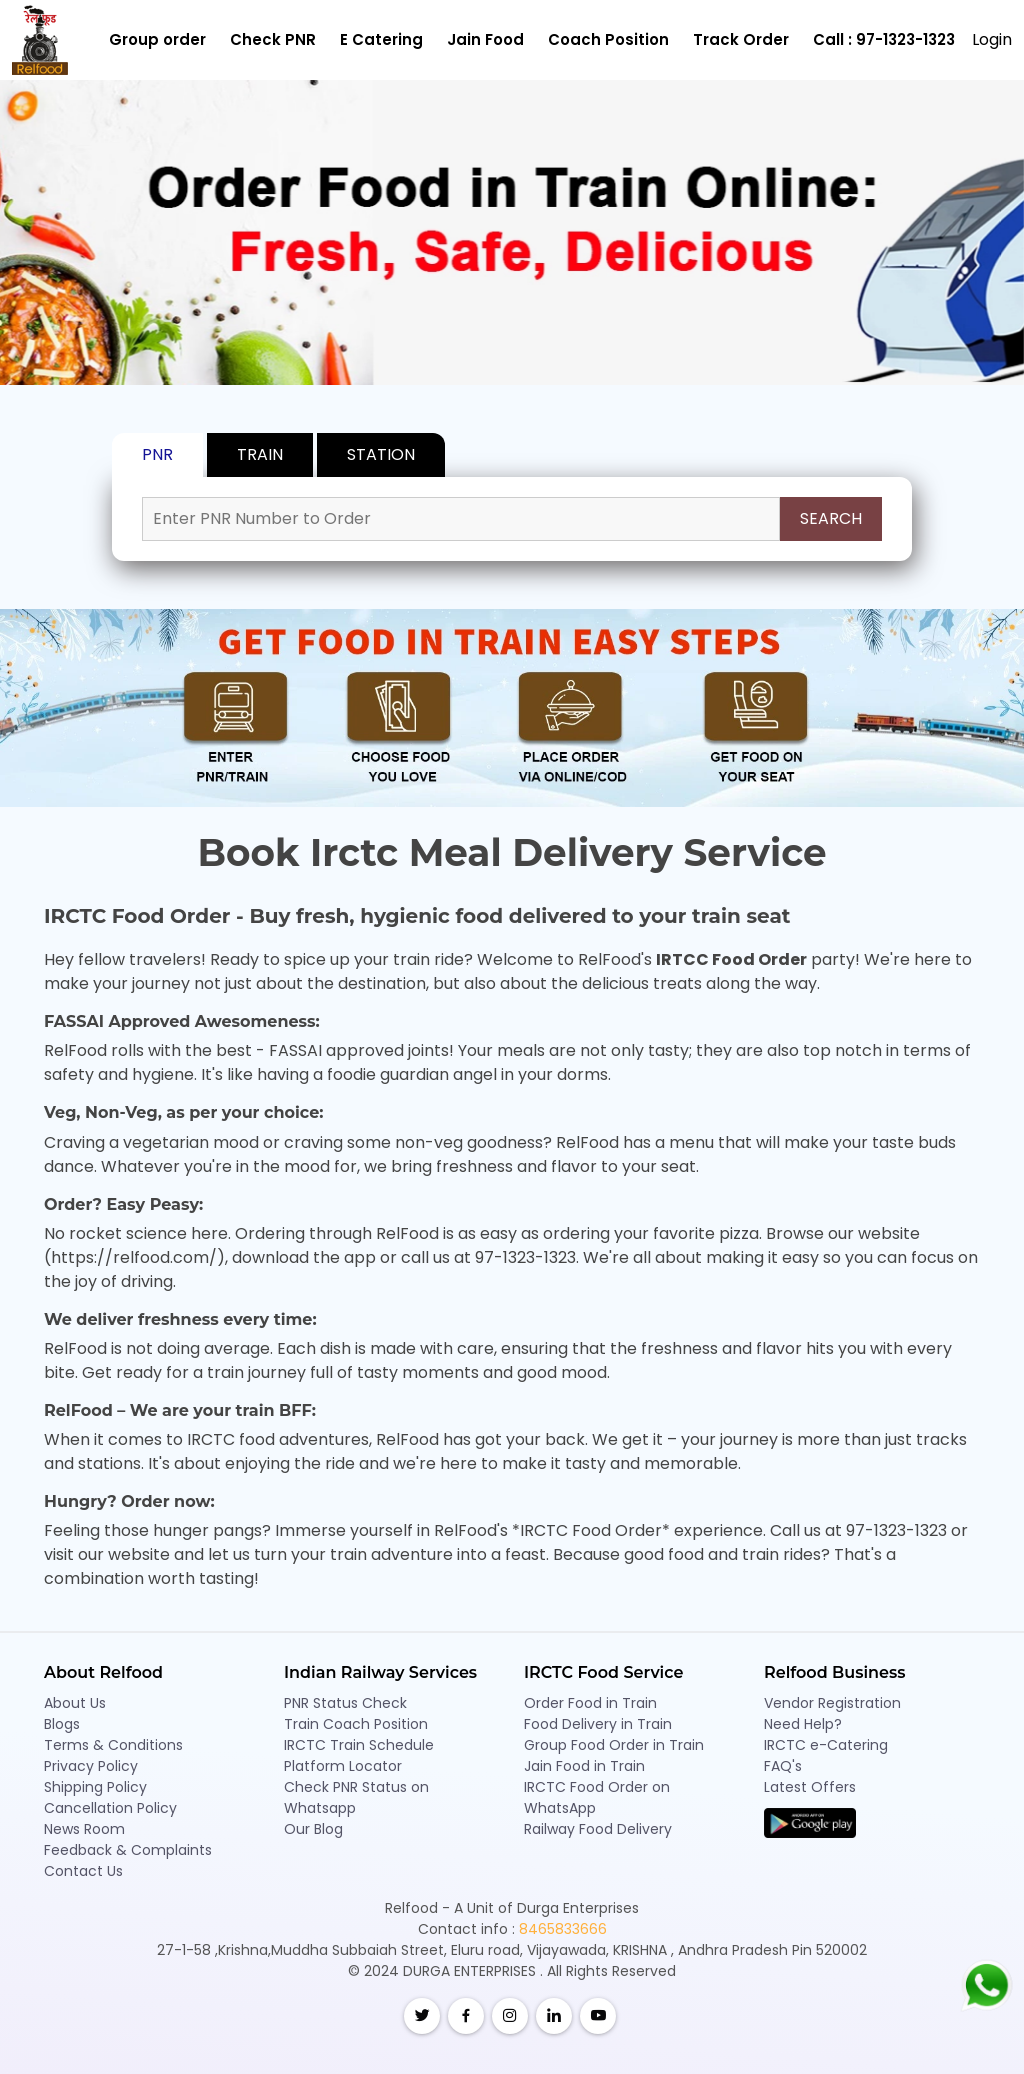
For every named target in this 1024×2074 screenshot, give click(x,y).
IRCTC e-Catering (826, 1745)
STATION (381, 454)
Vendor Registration (832, 1703)
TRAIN (260, 454)
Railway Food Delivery (598, 1829)
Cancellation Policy (110, 1808)
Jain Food (485, 39)
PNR (157, 454)
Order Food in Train (590, 1703)
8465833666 (563, 1929)
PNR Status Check (345, 1703)
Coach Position (608, 39)
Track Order (741, 39)
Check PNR (273, 39)
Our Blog (313, 1829)
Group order (157, 39)
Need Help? (803, 1724)
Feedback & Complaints (128, 1850)
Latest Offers (810, 1787)
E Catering (381, 39)
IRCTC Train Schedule (359, 1745)
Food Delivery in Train (598, 1724)
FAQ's (783, 1766)
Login (992, 39)
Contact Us (83, 1871)
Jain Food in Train (584, 1766)
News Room (84, 1829)
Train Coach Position (356, 1724)
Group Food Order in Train (614, 1745)
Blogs (62, 1724)
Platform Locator (343, 1766)
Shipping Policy (95, 1787)
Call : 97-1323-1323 (884, 39)
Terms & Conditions (113, 1745)
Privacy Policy (91, 1766)
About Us (75, 1703)
